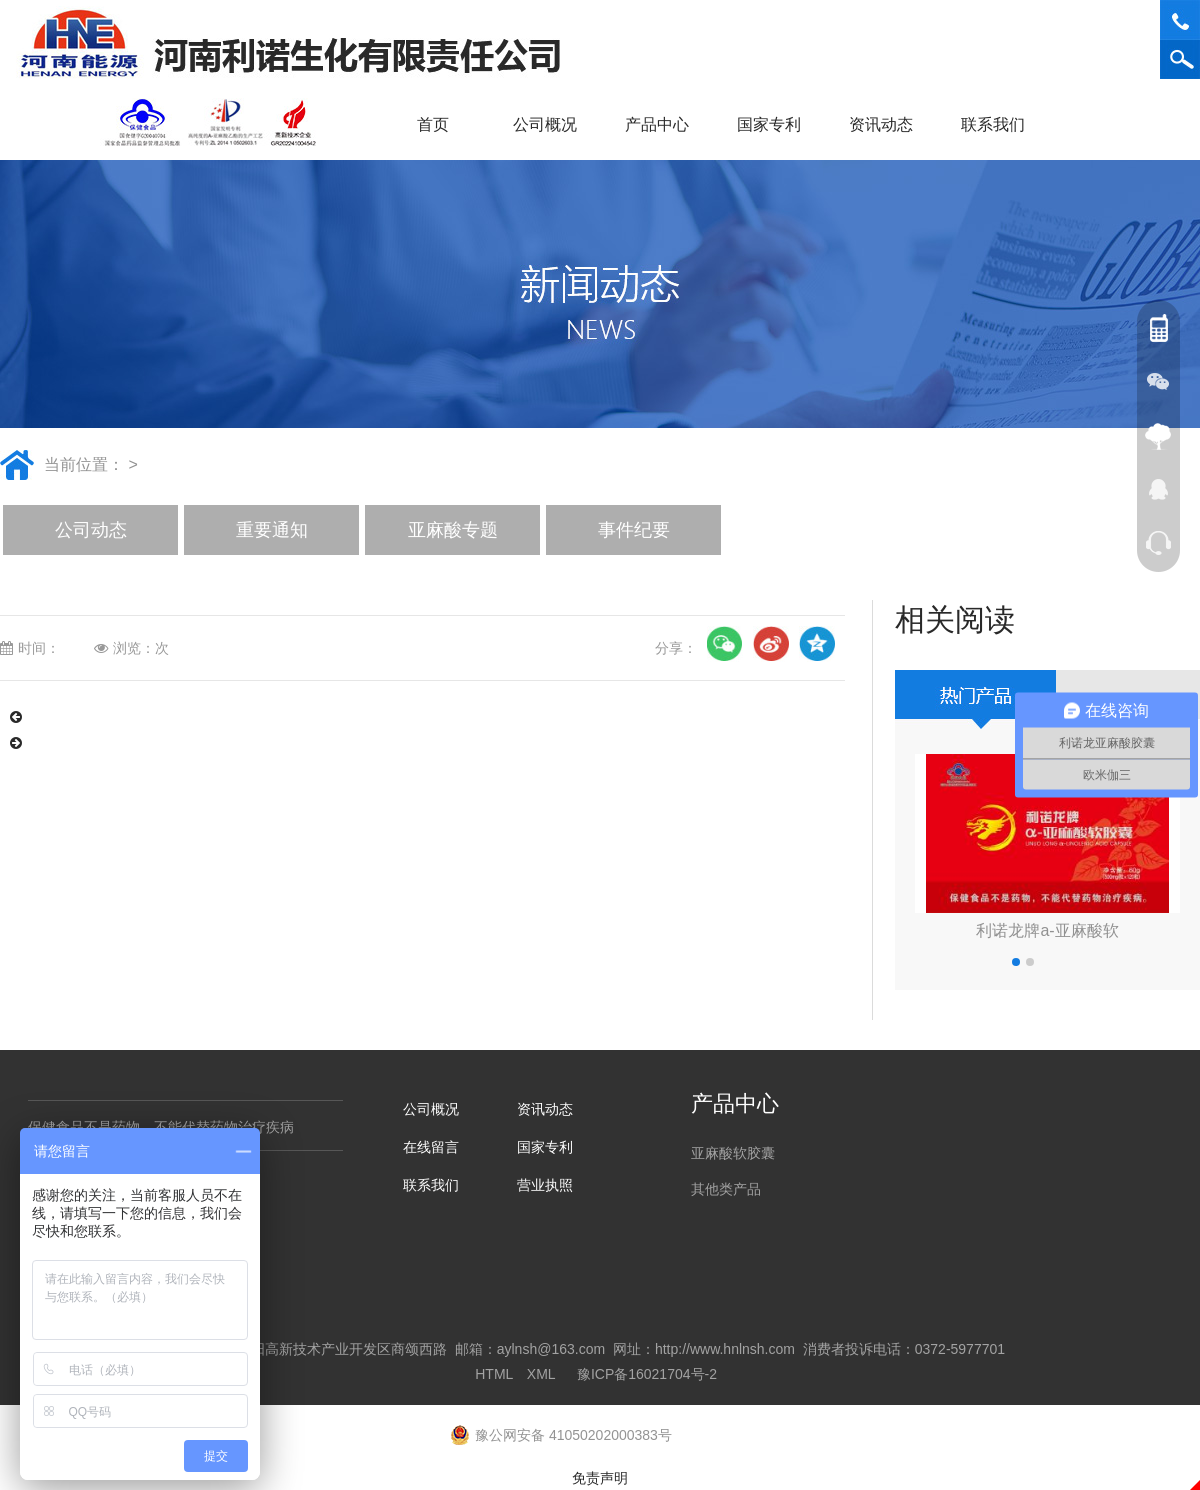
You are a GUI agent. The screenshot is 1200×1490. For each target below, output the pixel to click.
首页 (433, 124)
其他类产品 (726, 1189)
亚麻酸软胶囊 (733, 1153)
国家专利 (769, 124)
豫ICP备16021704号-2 (647, 1374)
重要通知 (272, 530)
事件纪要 (634, 530)
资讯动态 (888, 124)
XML (541, 1374)
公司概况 (552, 124)
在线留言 (431, 1147)
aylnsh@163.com (551, 1349)
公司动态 (91, 530)
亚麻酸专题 (453, 530)
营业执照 (545, 1185)
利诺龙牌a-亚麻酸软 (1047, 930)
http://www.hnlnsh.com (725, 1349)
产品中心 (664, 124)
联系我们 (1000, 124)
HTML (494, 1374)
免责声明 (600, 1478)
